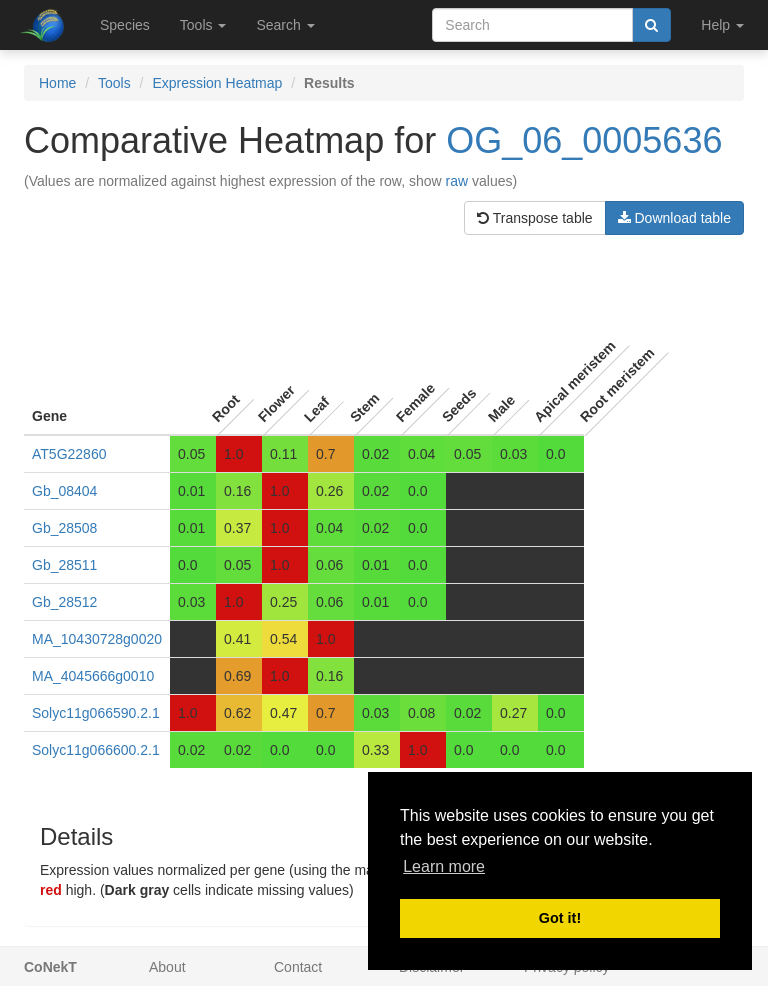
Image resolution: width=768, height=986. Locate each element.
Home (57, 83)
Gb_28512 (64, 602)
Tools (114, 83)
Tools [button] (203, 25)
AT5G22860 (69, 454)
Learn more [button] (444, 866)
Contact (298, 967)
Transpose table (535, 218)
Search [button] (285, 25)
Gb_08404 (64, 491)
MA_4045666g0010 (93, 676)
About (167, 967)
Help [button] (722, 25)
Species (125, 25)
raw (457, 181)
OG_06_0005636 (584, 140)
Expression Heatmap (217, 83)
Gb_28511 (64, 565)
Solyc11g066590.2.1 (96, 713)
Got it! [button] (560, 918)
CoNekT (50, 967)
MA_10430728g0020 (97, 639)
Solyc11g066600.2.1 (96, 750)
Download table (674, 218)
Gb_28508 (64, 528)
